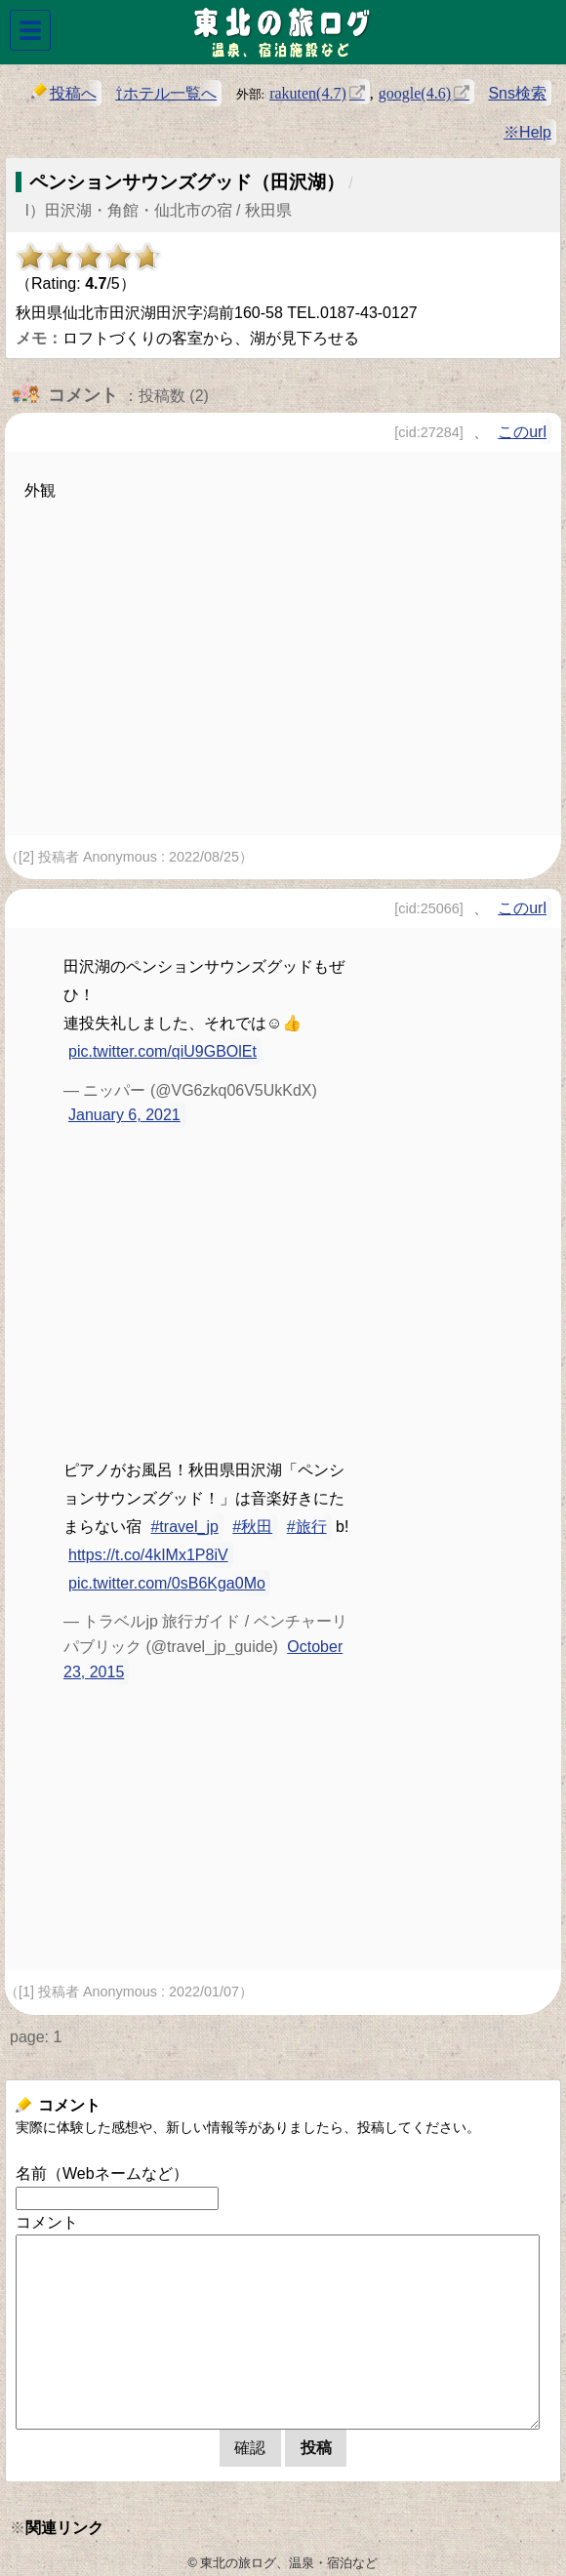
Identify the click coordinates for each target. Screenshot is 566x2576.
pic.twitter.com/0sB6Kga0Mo (166, 1583)
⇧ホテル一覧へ (166, 93)
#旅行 (307, 1526)
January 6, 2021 (124, 1115)
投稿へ (64, 92)
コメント (47, 2222)
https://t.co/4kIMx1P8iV (148, 1555)
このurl (522, 431)
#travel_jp (184, 1526)
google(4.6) (415, 92)
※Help (527, 132)
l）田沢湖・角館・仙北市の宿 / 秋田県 (158, 210)
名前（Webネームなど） (102, 2173)
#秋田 (252, 1526)
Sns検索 (517, 93)
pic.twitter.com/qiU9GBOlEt (162, 1051)
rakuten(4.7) (307, 92)
